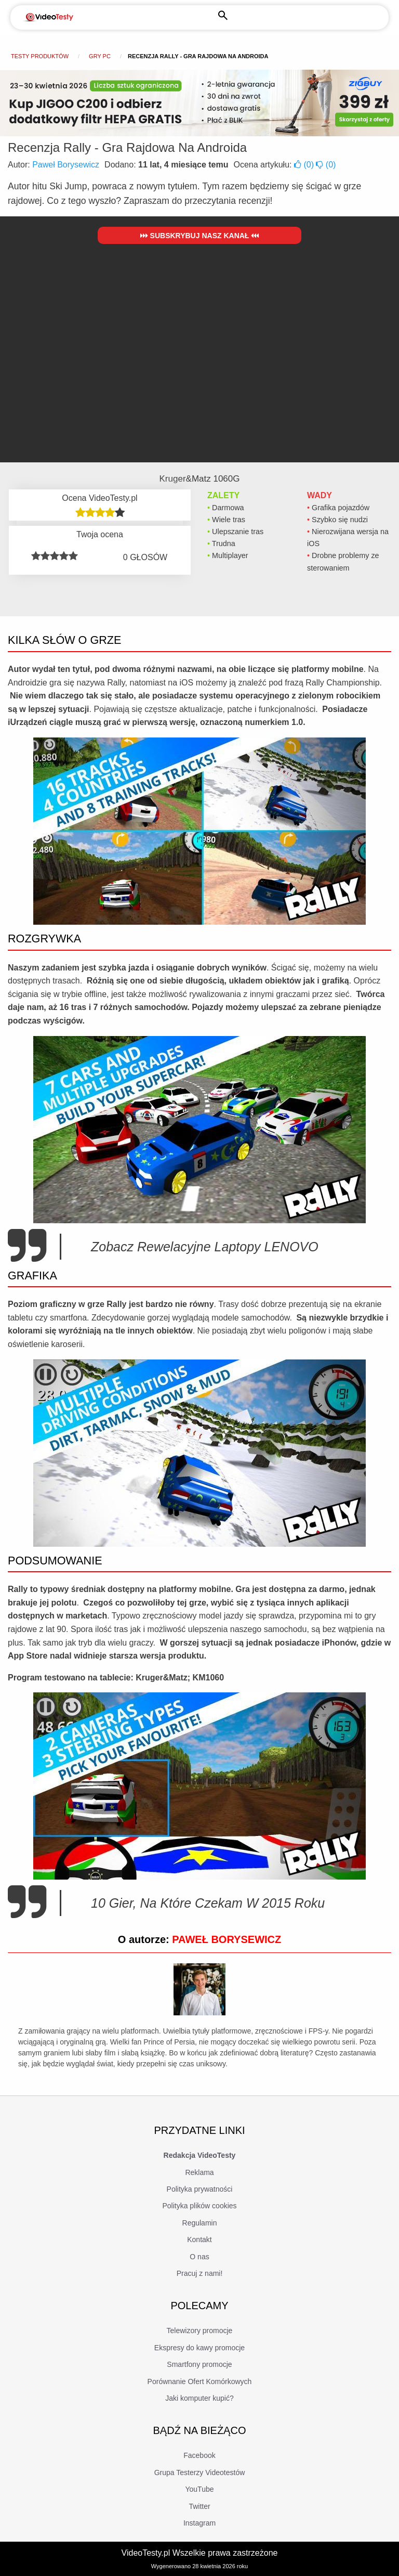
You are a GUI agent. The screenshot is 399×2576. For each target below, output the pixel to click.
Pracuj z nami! (200, 2273)
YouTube (199, 2489)
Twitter (199, 2506)
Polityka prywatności (200, 2189)
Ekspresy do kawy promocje (199, 2348)
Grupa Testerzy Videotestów (199, 2472)
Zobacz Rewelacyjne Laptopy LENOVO (204, 1246)
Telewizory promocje (200, 2330)
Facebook (199, 2455)
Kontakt (199, 2239)
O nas (199, 2257)
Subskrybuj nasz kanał (199, 235)
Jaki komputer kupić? (199, 2398)
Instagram (199, 2523)
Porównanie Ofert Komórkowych (200, 2381)
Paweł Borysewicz (65, 164)
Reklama (199, 2172)
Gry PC (100, 56)
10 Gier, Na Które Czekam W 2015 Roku (208, 1903)
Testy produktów (40, 56)
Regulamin (199, 2223)
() (305, 164)
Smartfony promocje (199, 2364)
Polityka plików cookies (199, 2206)
